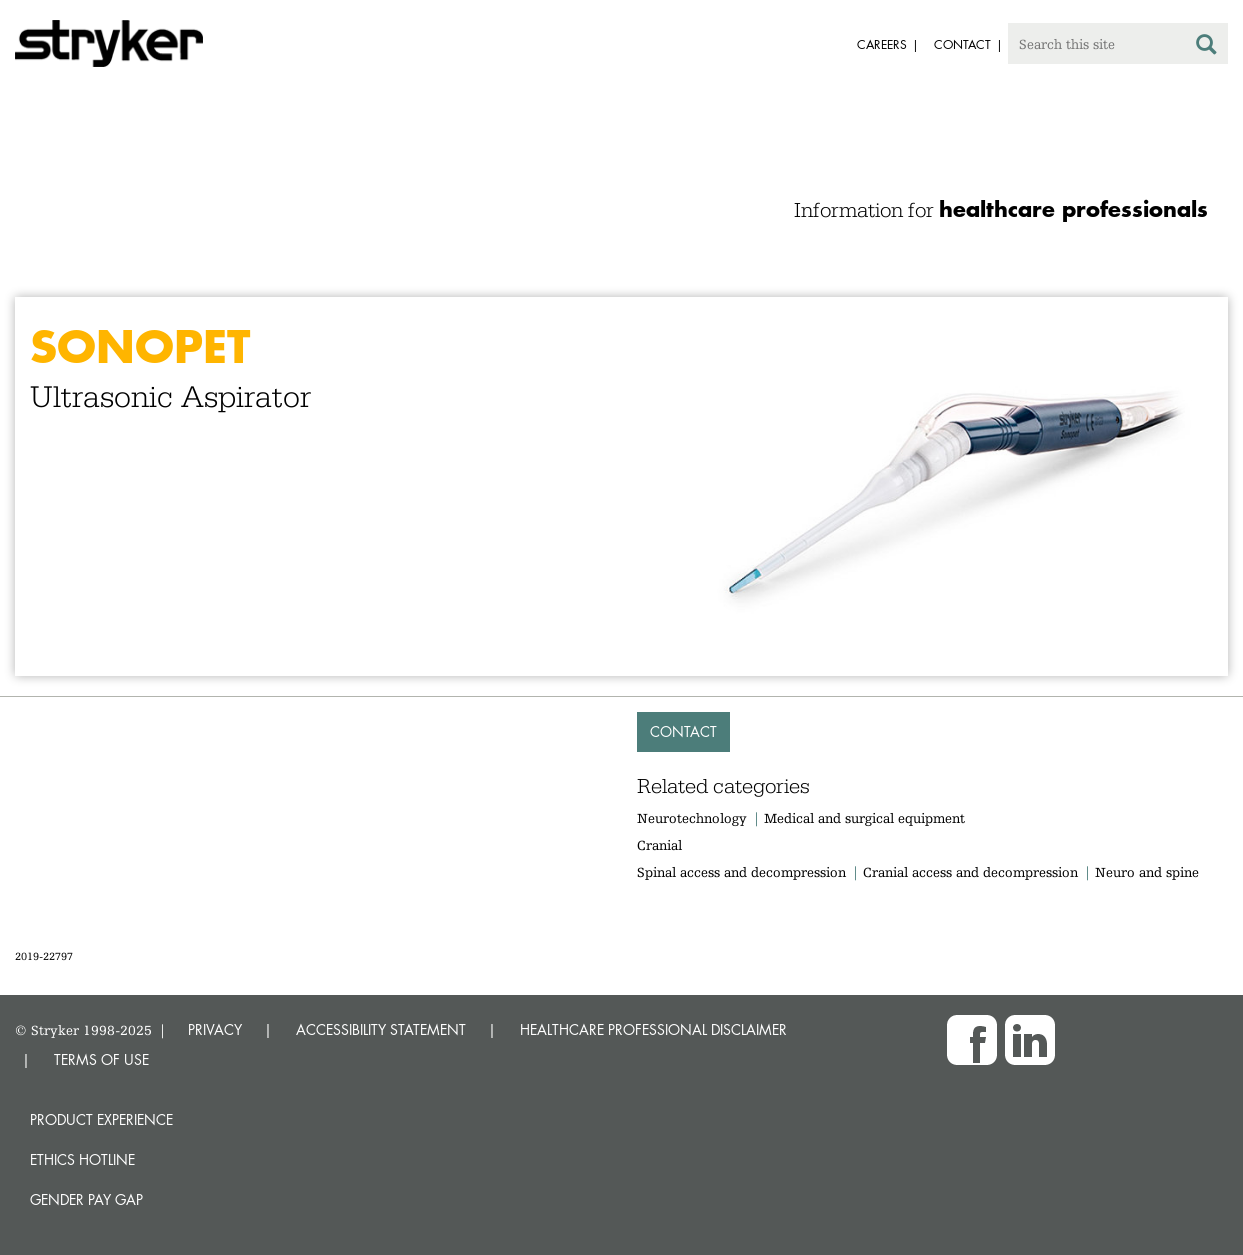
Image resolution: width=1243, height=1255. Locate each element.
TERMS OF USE (101, 1059)
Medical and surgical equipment (864, 818)
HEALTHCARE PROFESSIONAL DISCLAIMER (653, 1029)
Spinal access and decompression (741, 872)
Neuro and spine (1147, 872)
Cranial (659, 845)
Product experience (101, 1119)
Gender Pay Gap (86, 1199)
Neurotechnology (692, 818)
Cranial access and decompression (970, 872)
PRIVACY (215, 1029)
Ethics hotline (82, 1159)
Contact (683, 731)
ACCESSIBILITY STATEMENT (381, 1029)
